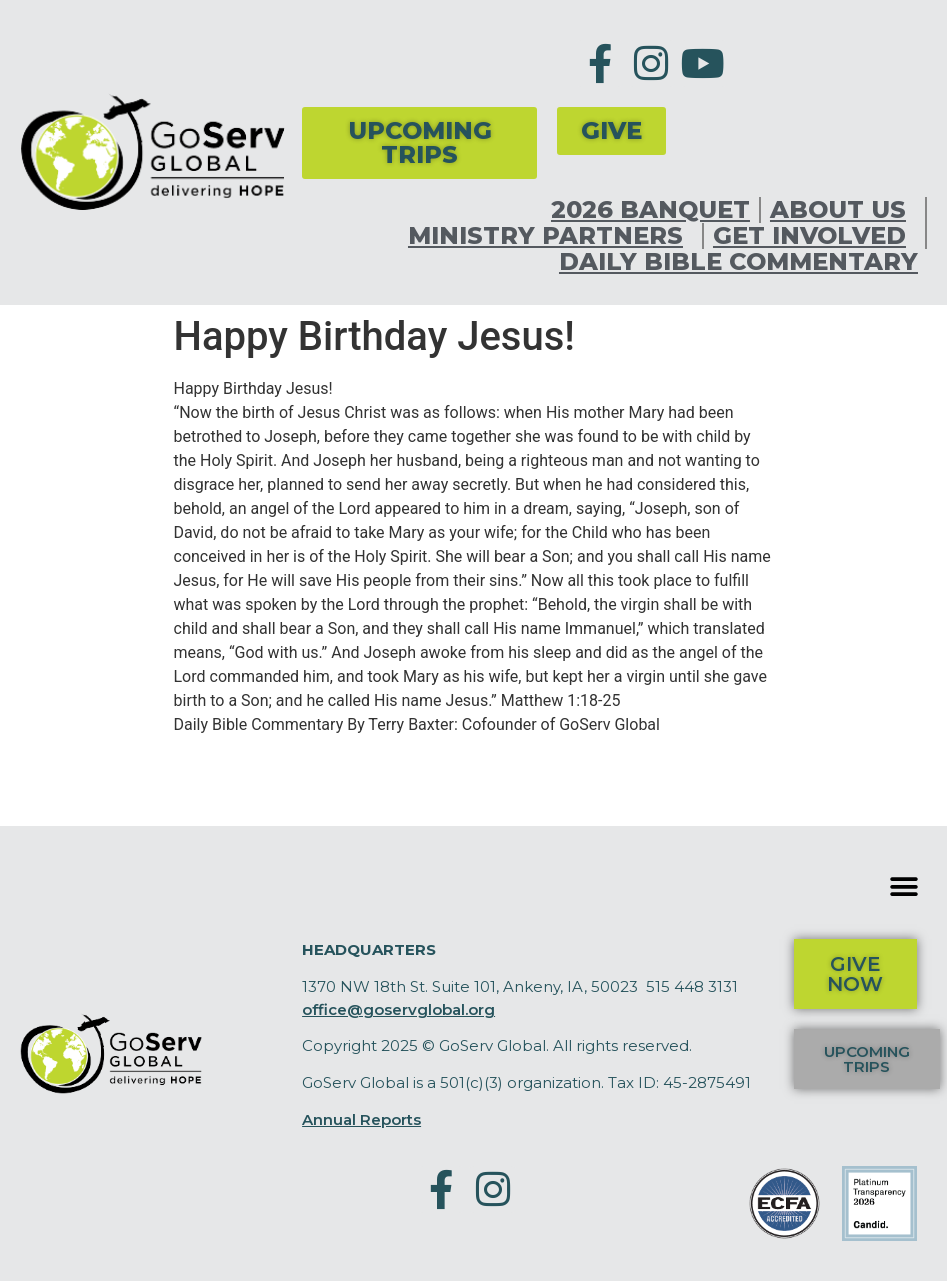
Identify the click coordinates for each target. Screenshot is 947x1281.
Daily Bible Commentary (738, 262)
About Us (843, 210)
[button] (904, 886)
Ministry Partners (550, 236)
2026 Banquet (650, 210)
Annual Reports (361, 1119)
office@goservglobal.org (398, 1009)
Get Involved (814, 236)
